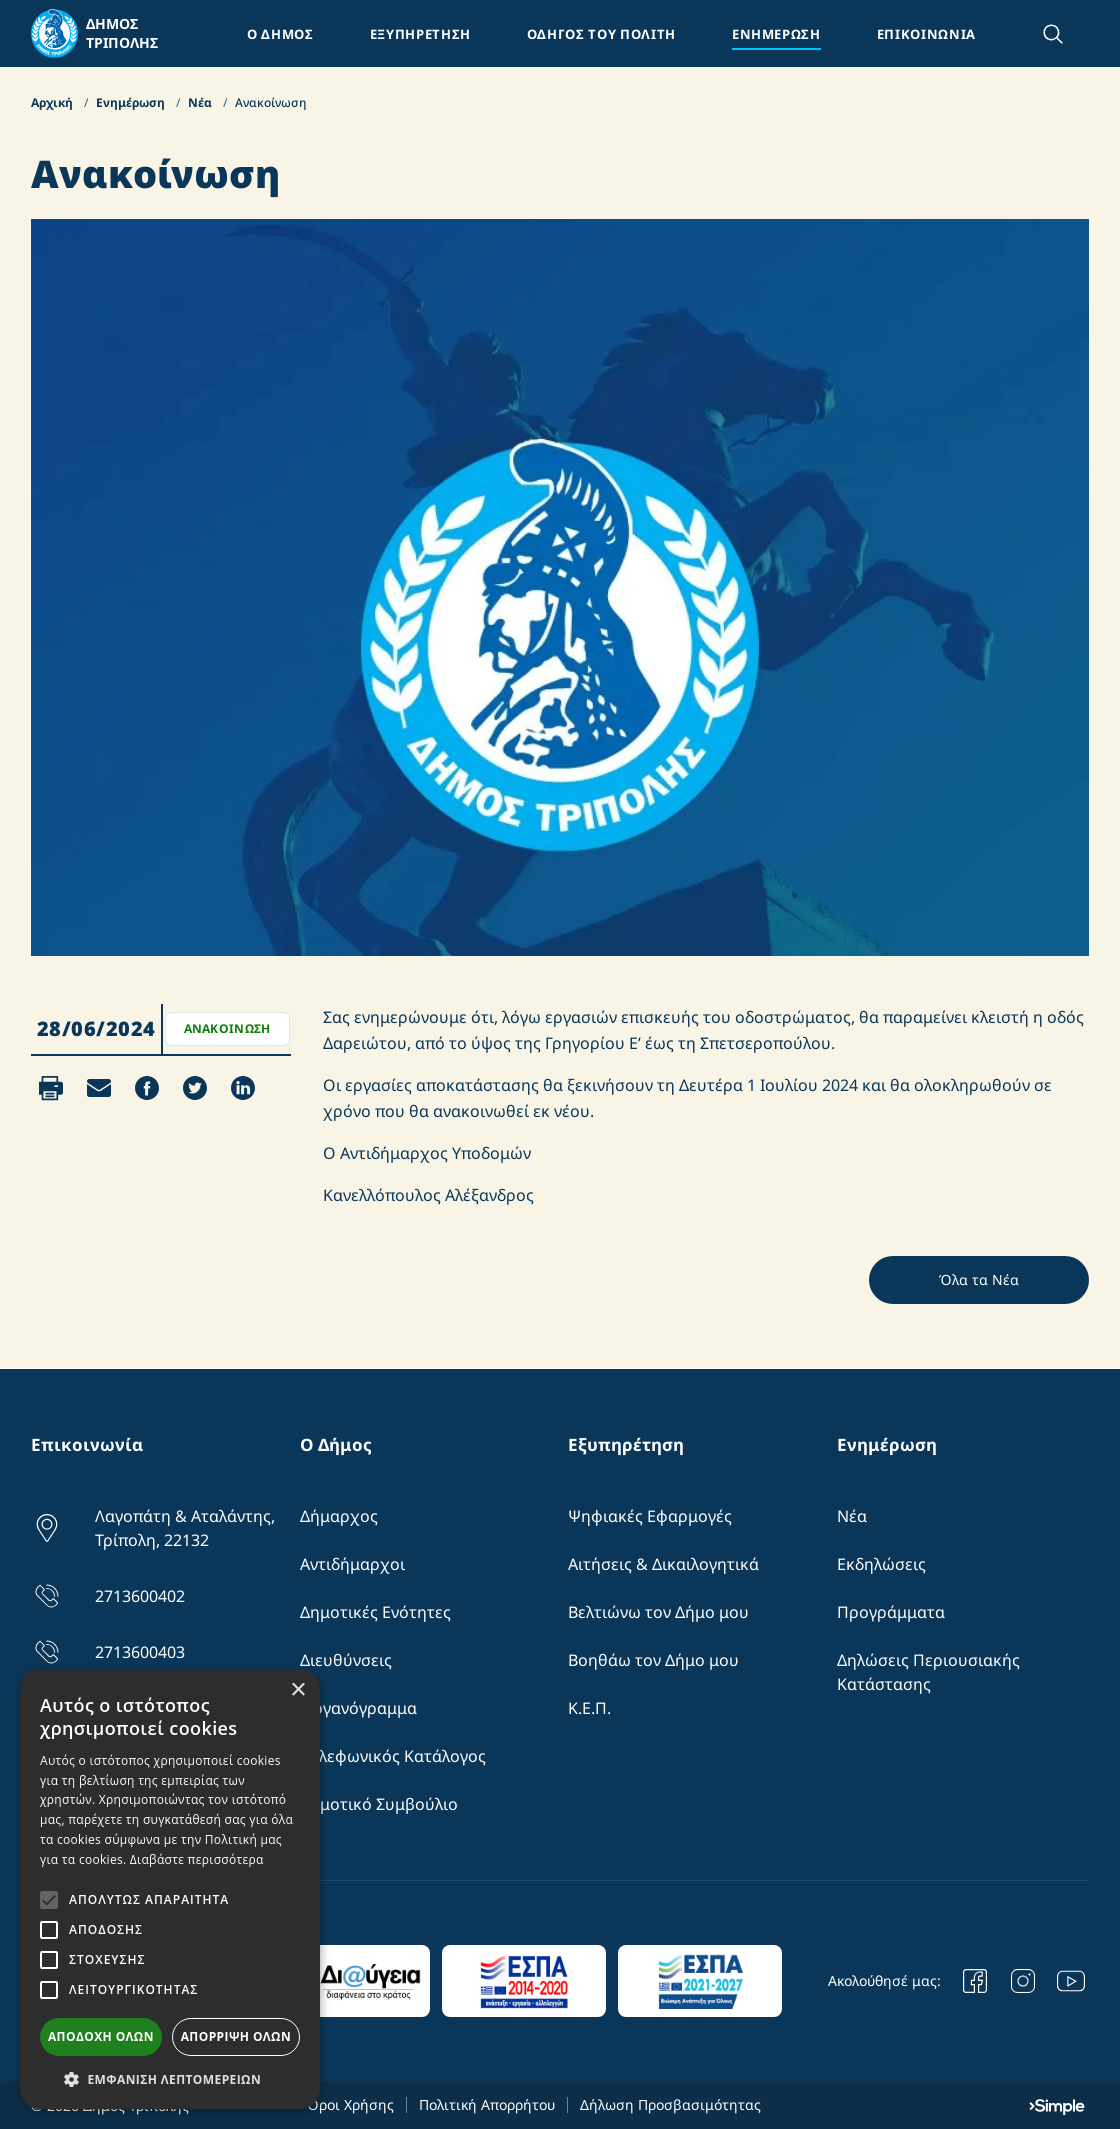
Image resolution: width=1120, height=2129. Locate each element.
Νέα (201, 102)
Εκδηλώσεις (881, 1564)
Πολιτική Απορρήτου (487, 2104)
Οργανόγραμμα (358, 1708)
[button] (170, 2079)
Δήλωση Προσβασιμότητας (670, 2104)
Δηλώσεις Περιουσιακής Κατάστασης (928, 1672)
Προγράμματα (891, 1612)
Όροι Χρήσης (350, 2104)
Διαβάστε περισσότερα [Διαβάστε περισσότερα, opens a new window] (197, 1859)
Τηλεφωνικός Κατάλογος (393, 1756)
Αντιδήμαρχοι (352, 1564)
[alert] (170, 1889)
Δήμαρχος (339, 1516)
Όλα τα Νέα (979, 1279)
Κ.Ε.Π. (589, 1708)
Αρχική (53, 102)
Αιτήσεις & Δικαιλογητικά (663, 1564)
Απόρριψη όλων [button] (236, 2036)
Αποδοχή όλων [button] (101, 2036)
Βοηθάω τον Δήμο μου (653, 1660)
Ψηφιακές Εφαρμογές (650, 1516)
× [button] (297, 1690)
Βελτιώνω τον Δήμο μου (658, 1612)
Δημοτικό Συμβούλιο (379, 1804)
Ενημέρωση (132, 102)
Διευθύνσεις (346, 1660)
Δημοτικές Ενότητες (375, 1612)
